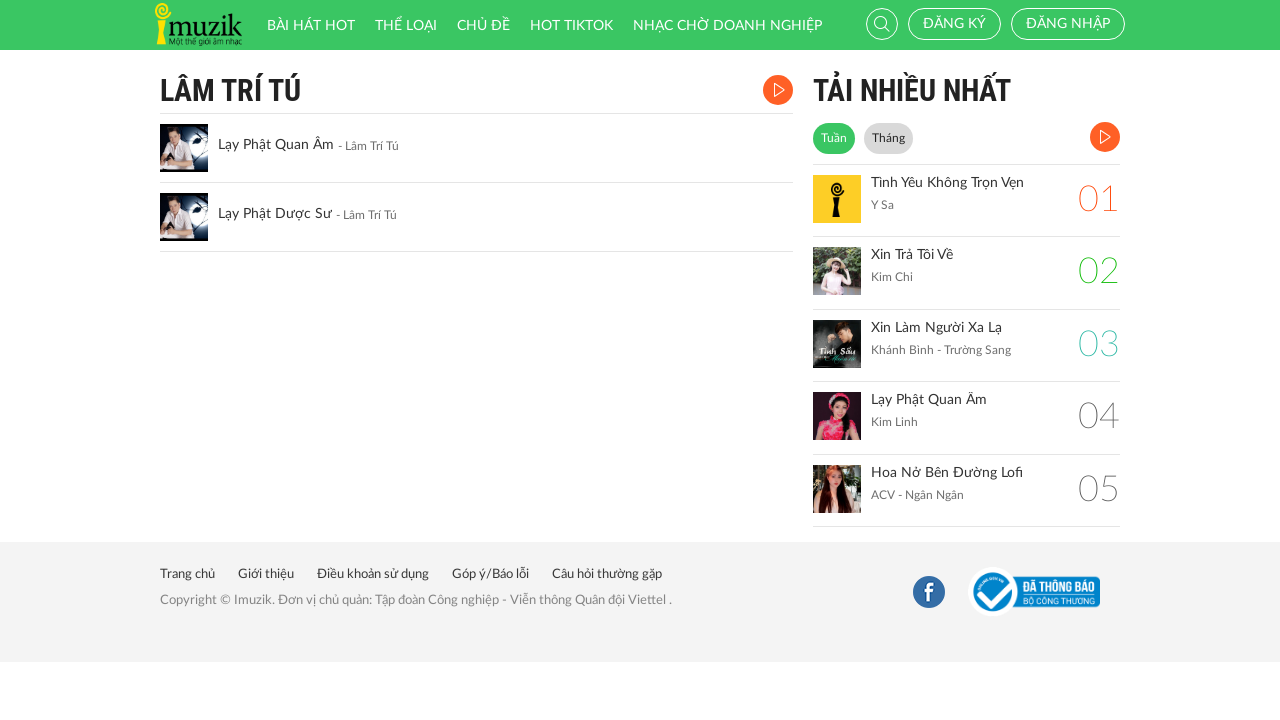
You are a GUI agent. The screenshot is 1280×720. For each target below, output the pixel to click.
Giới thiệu (266, 574)
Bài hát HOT (311, 26)
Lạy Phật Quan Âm (276, 145)
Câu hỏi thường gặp (607, 574)
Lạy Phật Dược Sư (275, 214)
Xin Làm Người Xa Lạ (936, 328)
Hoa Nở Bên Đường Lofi (947, 473)
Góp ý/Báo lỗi (490, 574)
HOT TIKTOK (571, 26)
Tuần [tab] (834, 138)
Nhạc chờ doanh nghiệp (727, 26)
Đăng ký (954, 24)
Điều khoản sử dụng (373, 574)
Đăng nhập (1068, 24)
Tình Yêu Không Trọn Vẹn (947, 183)
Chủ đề (483, 26)
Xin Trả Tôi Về (912, 255)
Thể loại (406, 26)
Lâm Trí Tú (230, 90)
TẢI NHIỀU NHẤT (912, 90)
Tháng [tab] (888, 138)
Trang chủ (187, 574)
